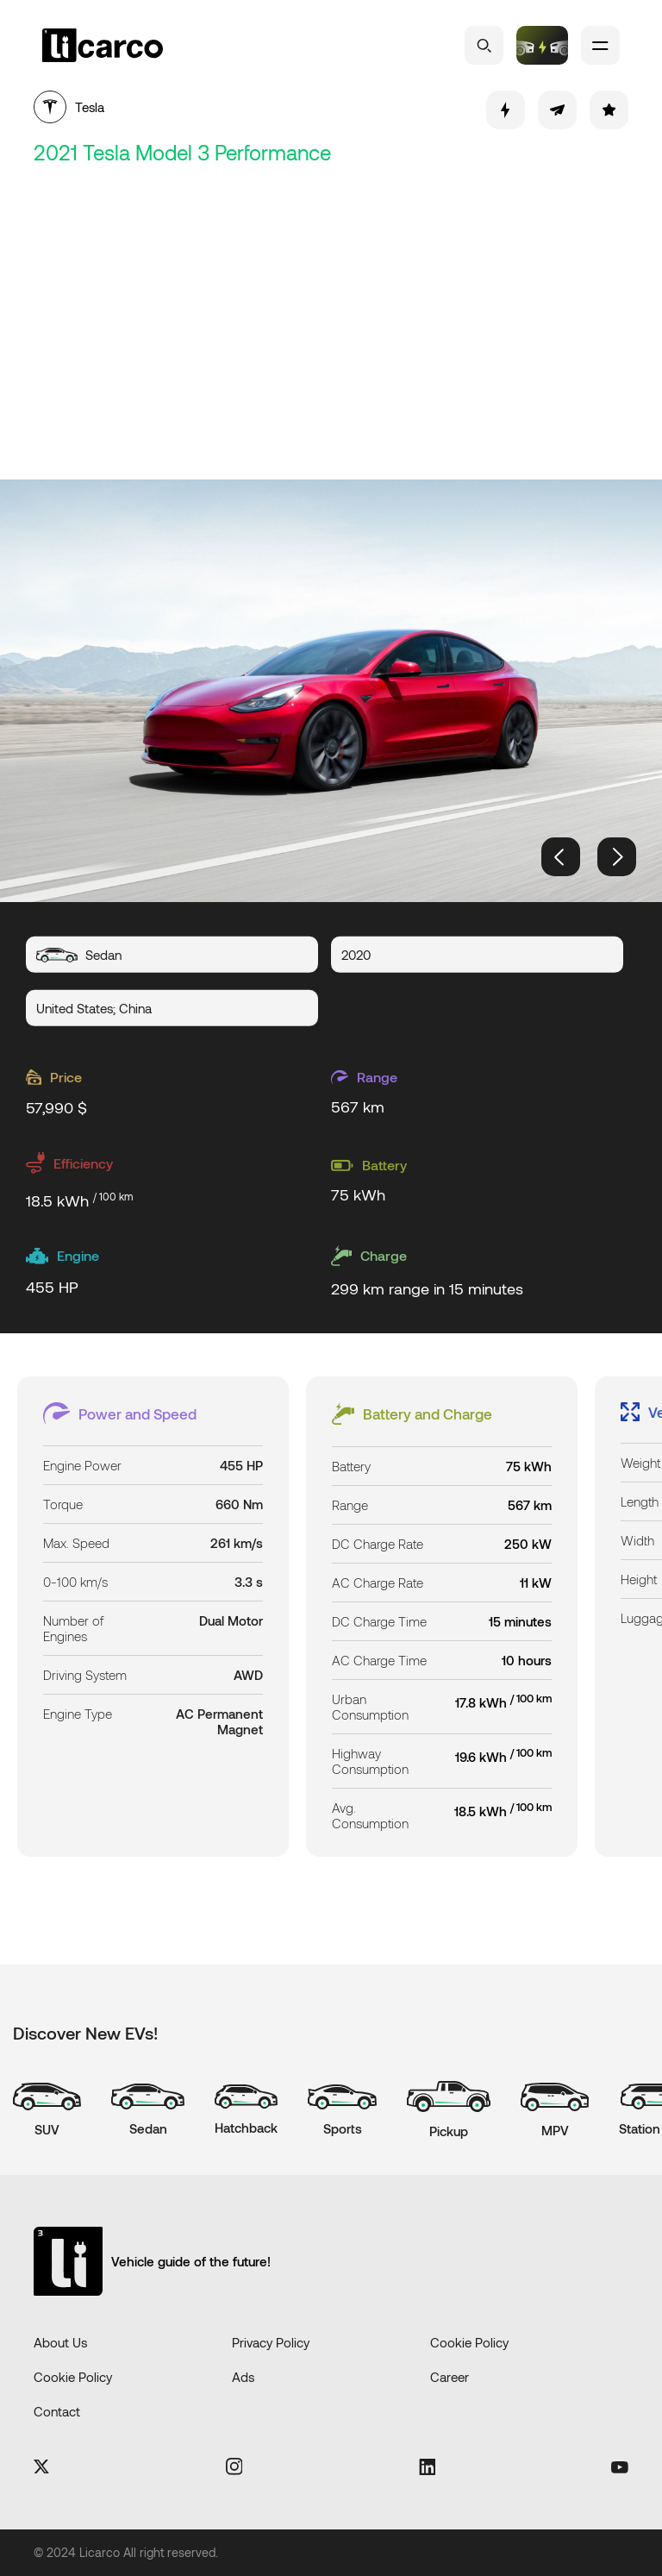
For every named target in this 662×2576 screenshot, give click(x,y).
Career (449, 2377)
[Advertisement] (331, 324)
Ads (243, 2377)
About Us (60, 2342)
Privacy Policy (270, 2342)
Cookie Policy (469, 2342)
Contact (57, 2411)
